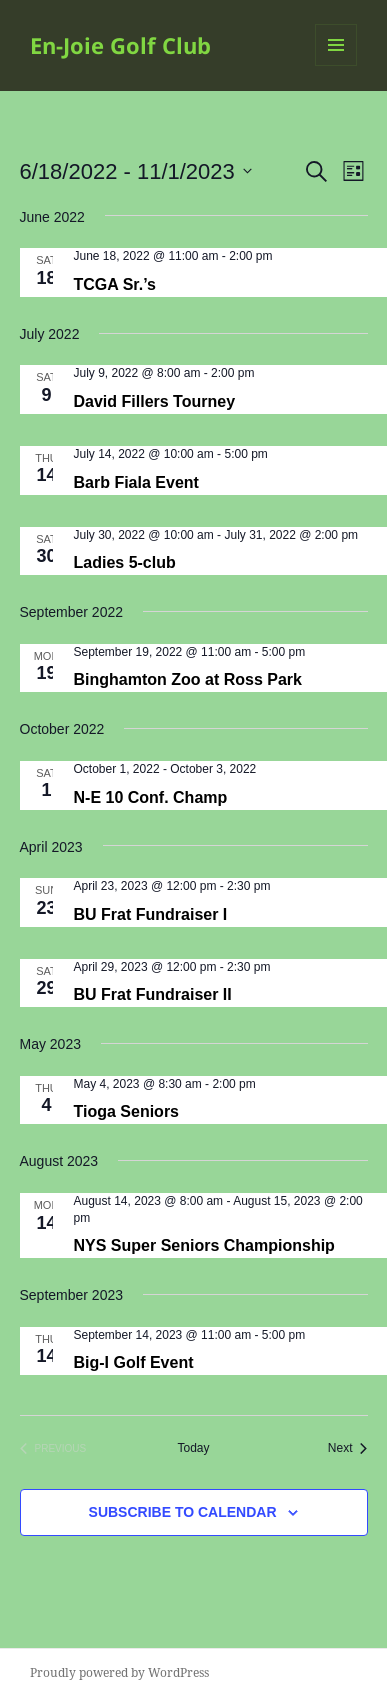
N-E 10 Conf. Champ (151, 797)
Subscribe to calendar (183, 1512)
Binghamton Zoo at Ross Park (188, 679)
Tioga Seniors (127, 1111)
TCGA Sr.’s (115, 284)
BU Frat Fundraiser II (153, 994)
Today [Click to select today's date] (193, 1448)
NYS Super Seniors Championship (204, 1245)
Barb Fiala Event (136, 482)
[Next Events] (348, 1448)
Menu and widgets (336, 65)
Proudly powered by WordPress (119, 1672)
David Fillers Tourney (155, 401)
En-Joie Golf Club (120, 45)
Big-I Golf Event (134, 1362)
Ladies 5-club (125, 562)
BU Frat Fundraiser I (151, 914)
